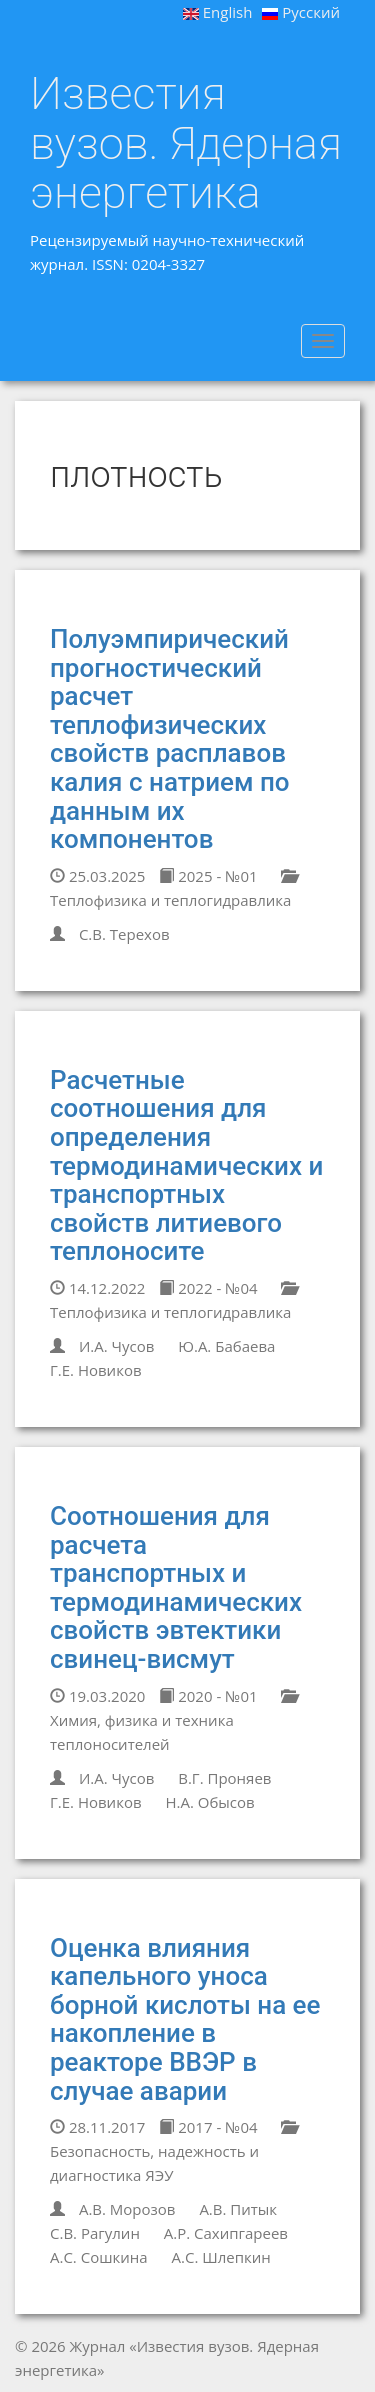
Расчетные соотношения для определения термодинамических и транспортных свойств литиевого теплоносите (186, 1166)
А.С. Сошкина (99, 2257)
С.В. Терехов (124, 934)
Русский (301, 12)
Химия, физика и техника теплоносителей (173, 1721)
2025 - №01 (208, 876)
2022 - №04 (208, 1288)
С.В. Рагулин (95, 2233)
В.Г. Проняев (224, 1778)
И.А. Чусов (116, 1346)
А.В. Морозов (127, 2209)
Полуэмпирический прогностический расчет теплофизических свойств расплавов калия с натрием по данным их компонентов (170, 739)
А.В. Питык (238, 2209)
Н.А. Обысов (209, 1802)
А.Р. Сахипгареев (226, 2233)
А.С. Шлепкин (221, 2257)
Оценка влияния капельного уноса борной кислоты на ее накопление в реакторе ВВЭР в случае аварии (185, 2019)
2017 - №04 (208, 2127)
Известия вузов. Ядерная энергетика (186, 143)
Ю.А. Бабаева (226, 1346)
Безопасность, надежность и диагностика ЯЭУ (173, 2152)
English (218, 12)
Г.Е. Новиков (96, 1370)
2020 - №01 (208, 1696)
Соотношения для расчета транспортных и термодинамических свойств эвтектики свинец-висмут (176, 1587)
